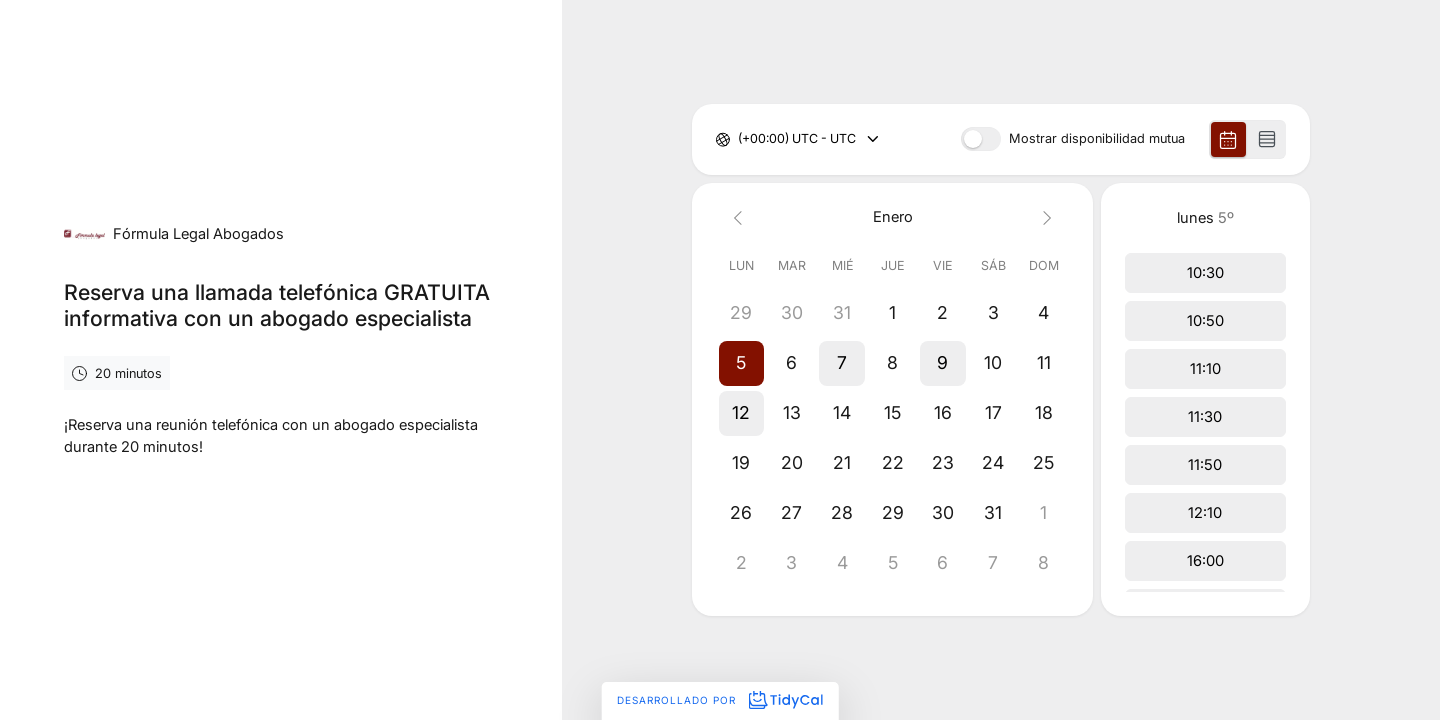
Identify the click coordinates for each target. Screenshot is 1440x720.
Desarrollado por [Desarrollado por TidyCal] (719, 700)
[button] (741, 363)
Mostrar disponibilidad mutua (1097, 139)
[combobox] (739, 139)
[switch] (981, 139)
